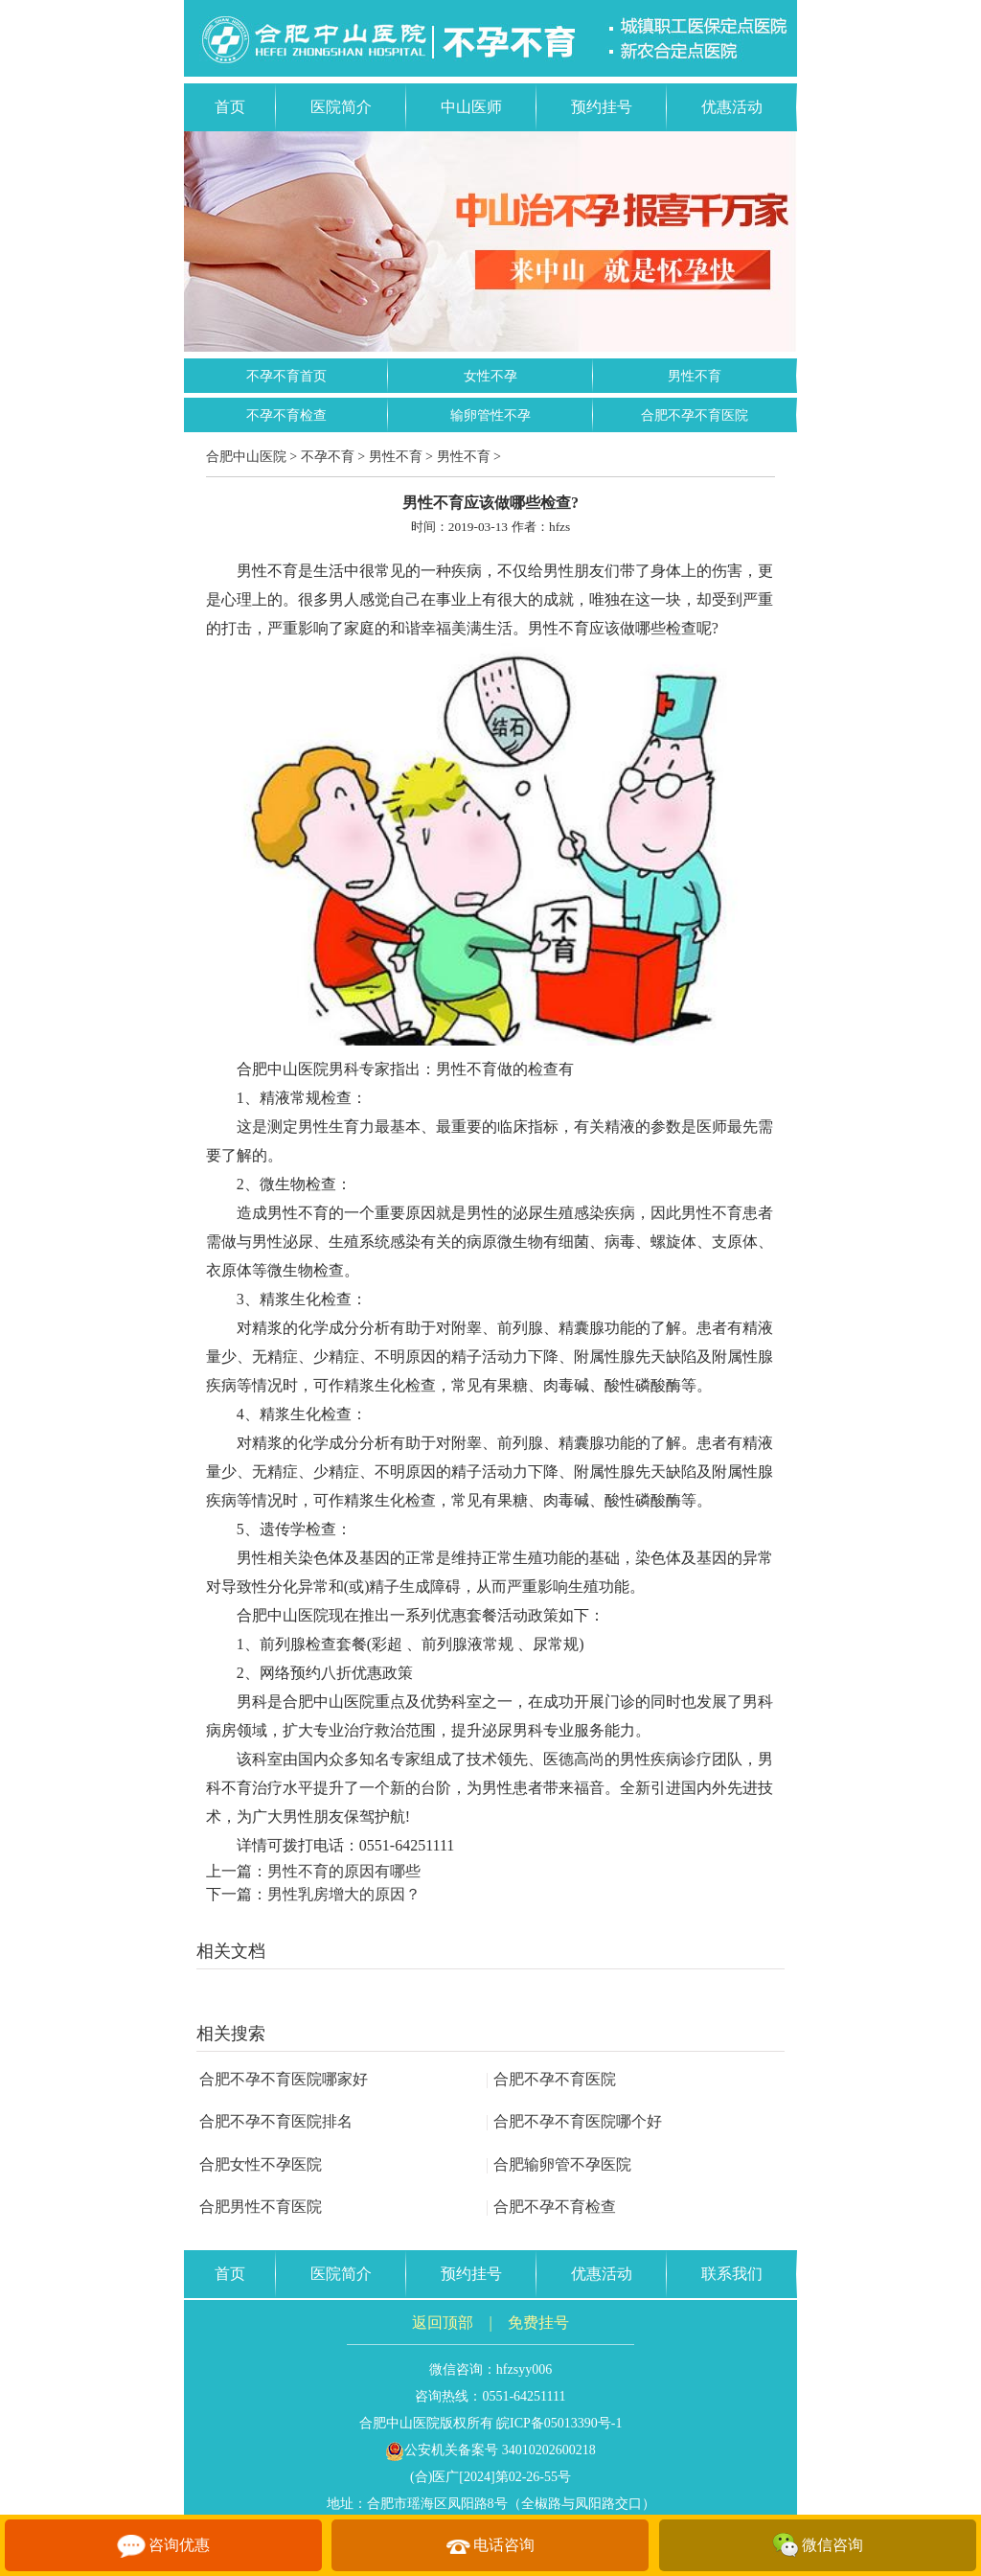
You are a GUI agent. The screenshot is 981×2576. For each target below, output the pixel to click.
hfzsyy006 (524, 2369)
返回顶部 (442, 2322)
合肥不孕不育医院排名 (276, 2121)
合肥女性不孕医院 (260, 2164)
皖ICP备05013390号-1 (559, 2423)
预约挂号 (601, 107)
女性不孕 (490, 376)
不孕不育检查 (286, 415)
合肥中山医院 (246, 456)
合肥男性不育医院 (260, 2206)
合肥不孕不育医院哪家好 (283, 2079)
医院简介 (341, 107)
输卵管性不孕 (490, 415)
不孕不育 (327, 456)
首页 (230, 107)
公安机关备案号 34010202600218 (490, 2450)
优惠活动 (732, 107)
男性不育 (694, 376)
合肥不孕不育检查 (551, 2206)
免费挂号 (538, 2322)
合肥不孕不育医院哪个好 (574, 2121)
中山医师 (471, 107)
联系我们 (732, 2274)
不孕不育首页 (286, 376)
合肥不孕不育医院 (694, 415)
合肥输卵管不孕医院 (558, 2164)
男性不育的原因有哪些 (344, 1871)
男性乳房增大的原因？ (344, 1894)
